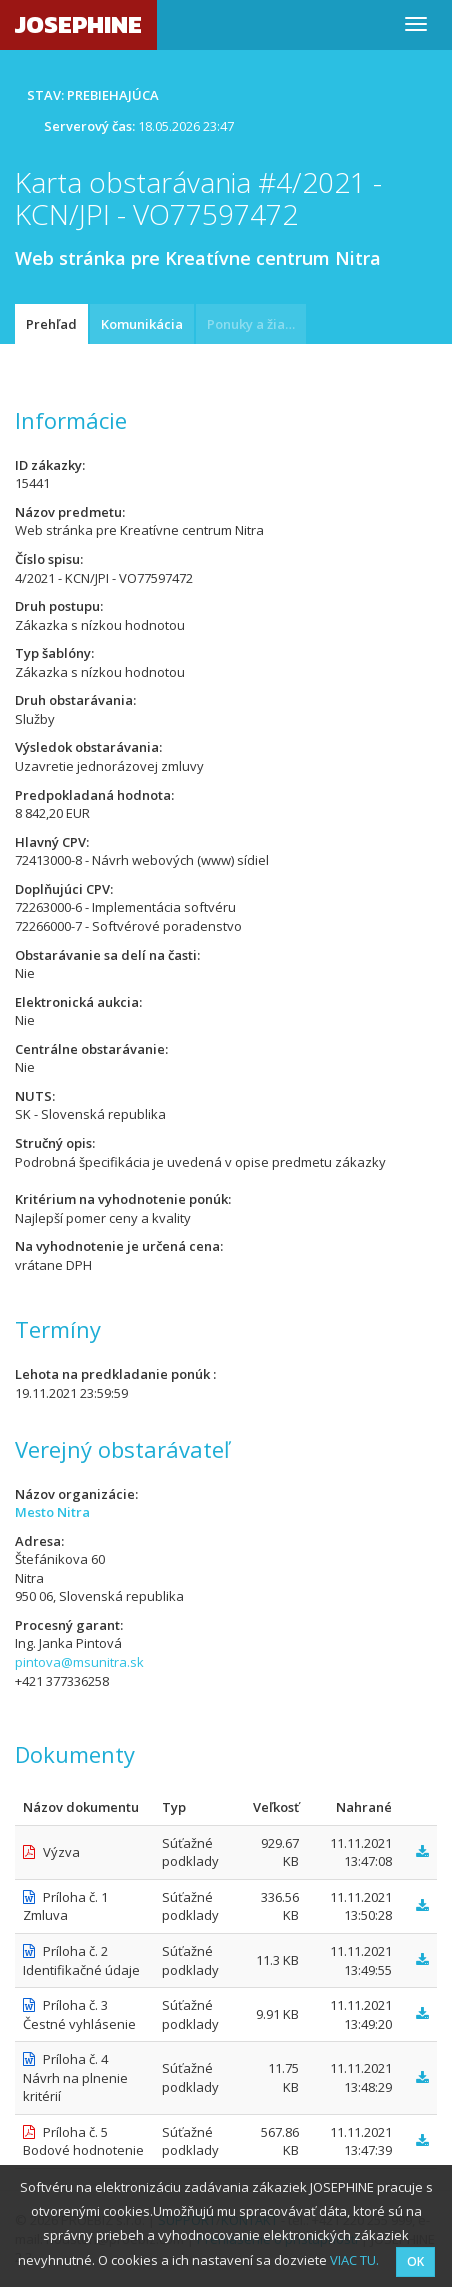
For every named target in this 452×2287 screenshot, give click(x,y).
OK (415, 2261)
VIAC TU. (354, 2260)
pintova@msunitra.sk (79, 1662)
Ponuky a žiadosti (256, 324)
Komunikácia (142, 324)
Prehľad (51, 324)
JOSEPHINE (78, 24)
